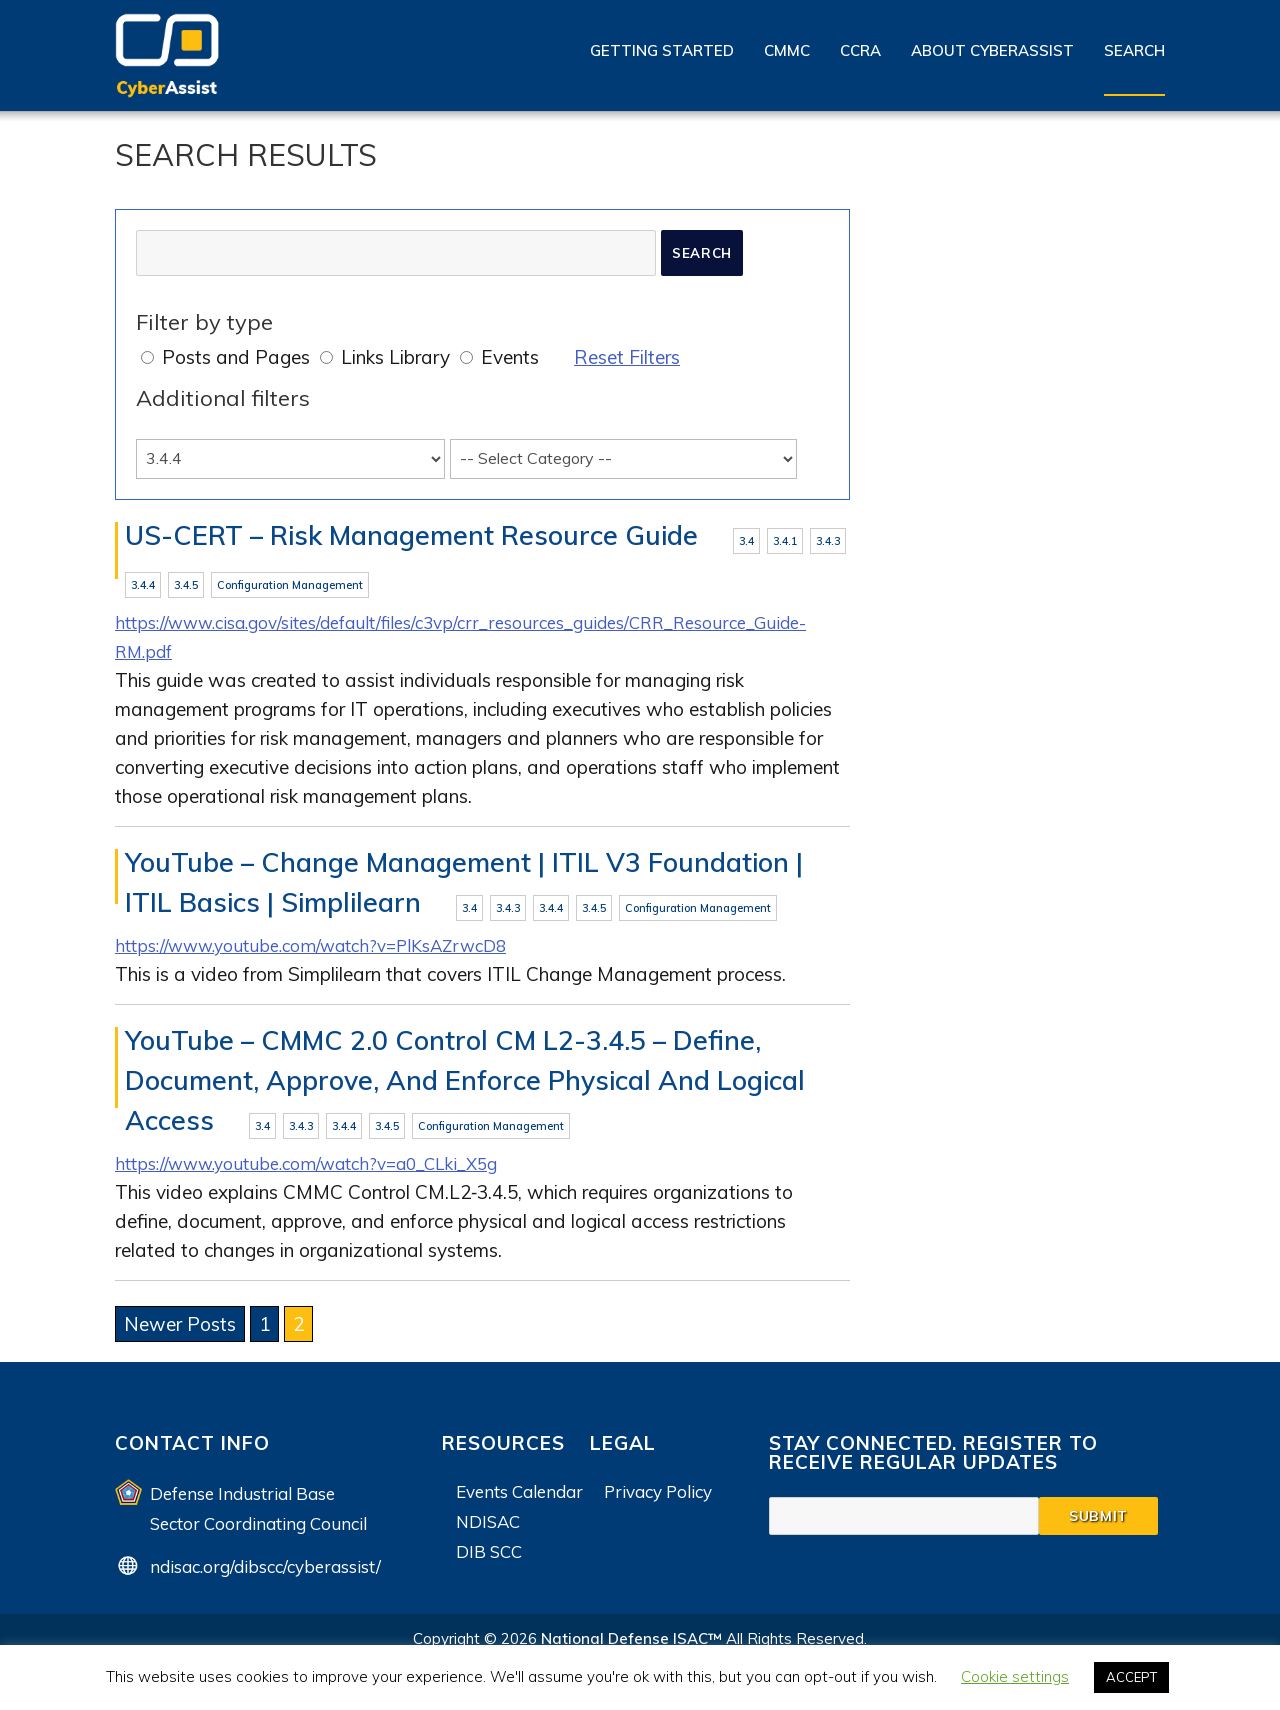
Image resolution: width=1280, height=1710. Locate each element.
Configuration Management (290, 587)
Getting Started (662, 50)
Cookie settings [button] (1015, 1676)
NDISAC (488, 1528)
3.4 (746, 541)
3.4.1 (785, 541)
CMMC (787, 50)
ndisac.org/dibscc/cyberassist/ (265, 1573)
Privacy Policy (658, 1498)
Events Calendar (519, 1498)
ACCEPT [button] (1131, 1677)
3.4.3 (828, 541)
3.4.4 (143, 587)
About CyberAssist (992, 50)
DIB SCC (489, 1558)
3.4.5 (186, 587)
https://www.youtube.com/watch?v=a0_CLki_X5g (326, 1171)
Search (1134, 50)
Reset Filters (627, 357)
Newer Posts (180, 1332)
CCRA (860, 50)
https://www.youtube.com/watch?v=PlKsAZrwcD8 (330, 951)
